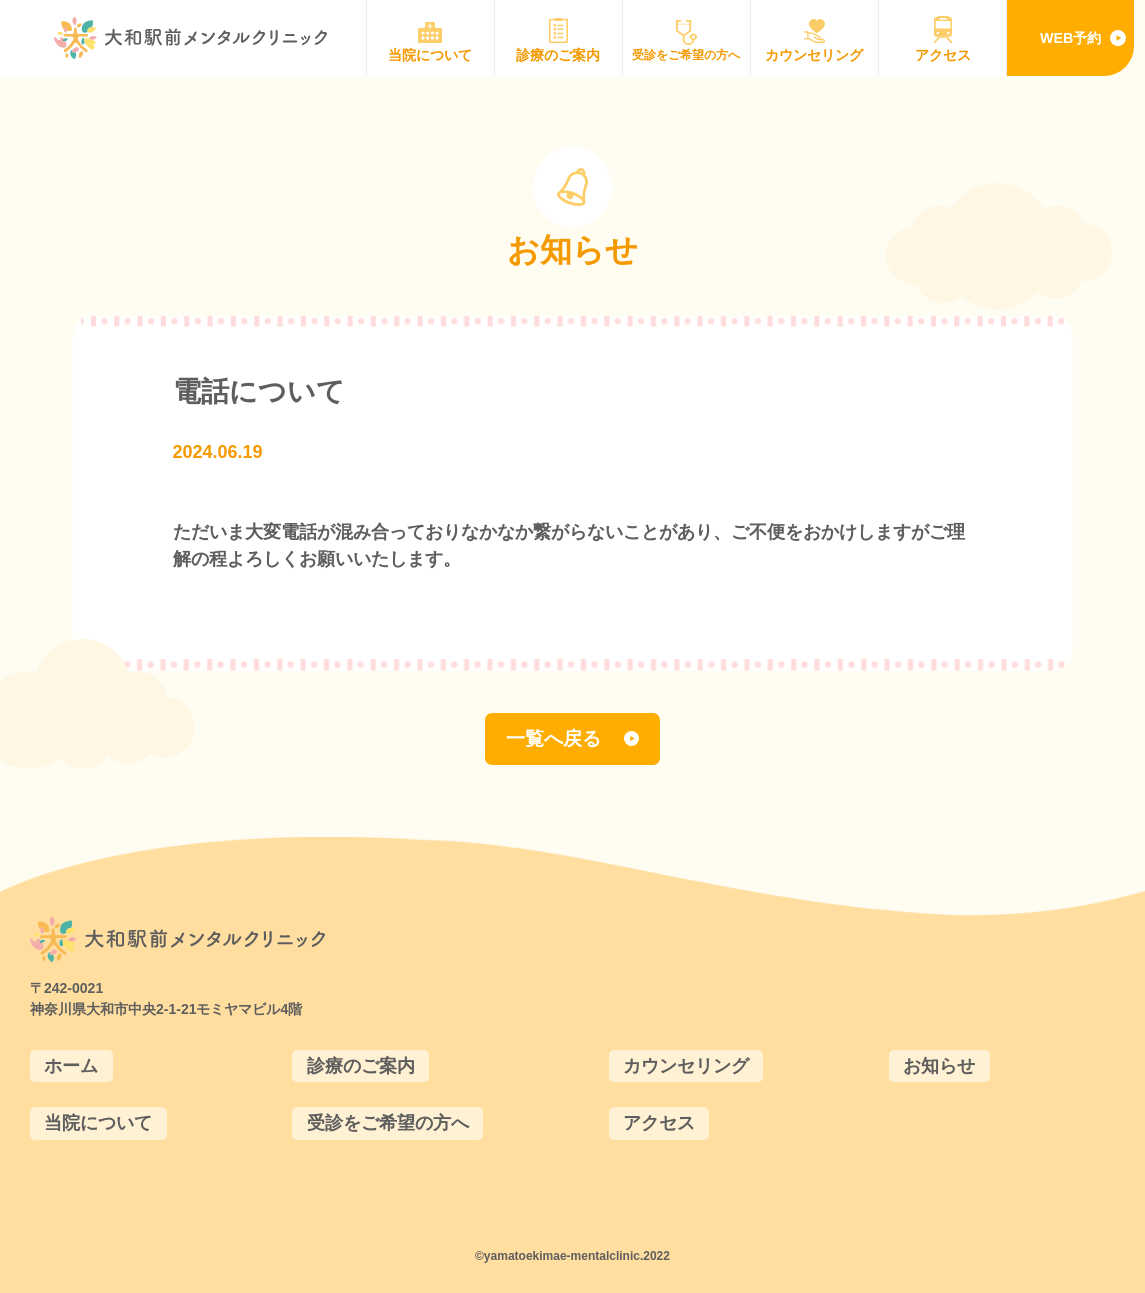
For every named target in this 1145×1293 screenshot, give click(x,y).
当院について (98, 1123)
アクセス (659, 1123)
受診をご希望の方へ (388, 1123)
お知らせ (939, 1066)
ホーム (71, 1066)
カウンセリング (686, 1066)
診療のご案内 (361, 1066)
